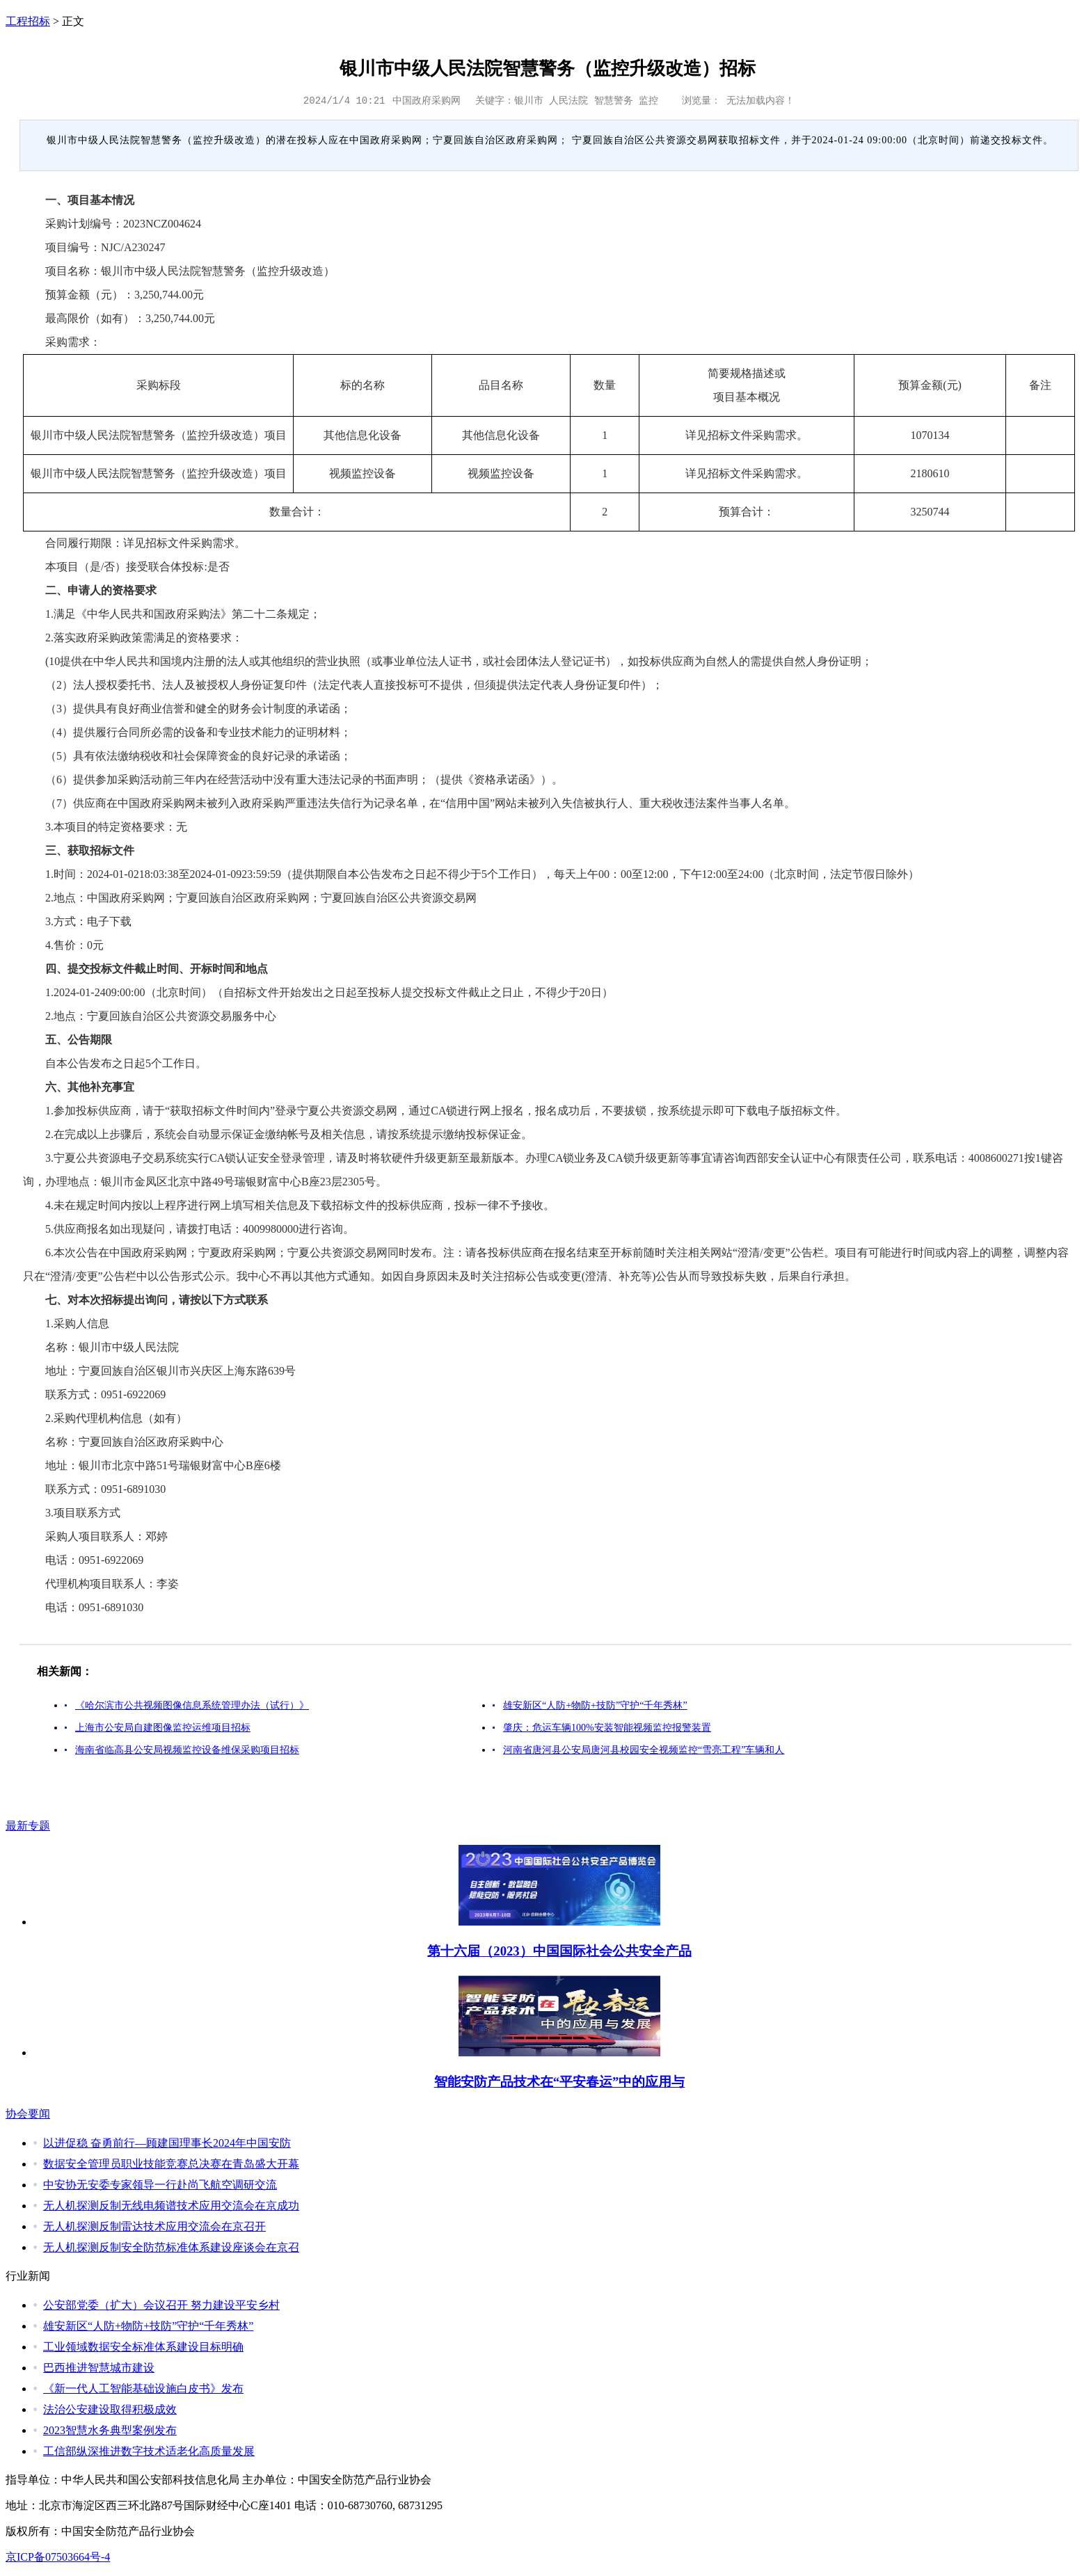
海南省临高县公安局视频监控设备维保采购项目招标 (187, 1750)
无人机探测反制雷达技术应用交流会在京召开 (154, 2226)
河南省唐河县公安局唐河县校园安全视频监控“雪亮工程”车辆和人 (643, 1750)
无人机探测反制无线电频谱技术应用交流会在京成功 (171, 2205)
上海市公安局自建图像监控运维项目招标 (162, 1727)
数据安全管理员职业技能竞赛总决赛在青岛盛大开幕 (171, 2164)
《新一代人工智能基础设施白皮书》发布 (143, 2388)
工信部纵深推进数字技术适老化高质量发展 (149, 2451)
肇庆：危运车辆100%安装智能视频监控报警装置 (607, 1727)
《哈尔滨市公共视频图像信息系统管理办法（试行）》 (192, 1705)
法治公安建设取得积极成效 (110, 2409)
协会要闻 (28, 2114)
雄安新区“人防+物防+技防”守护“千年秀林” (595, 1705)
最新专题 (28, 1826)
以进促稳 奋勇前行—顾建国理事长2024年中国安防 (167, 2143)
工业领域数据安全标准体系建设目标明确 (143, 2347)
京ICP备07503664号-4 (58, 2557)
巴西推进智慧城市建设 (98, 2368)
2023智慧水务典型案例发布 (110, 2430)
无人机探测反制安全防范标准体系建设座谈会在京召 (171, 2247)
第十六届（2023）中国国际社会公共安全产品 (559, 1951)
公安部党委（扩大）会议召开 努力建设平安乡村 (161, 2305)
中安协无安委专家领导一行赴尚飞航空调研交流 (160, 2185)
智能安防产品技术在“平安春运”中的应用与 (559, 2081)
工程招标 (28, 21)
